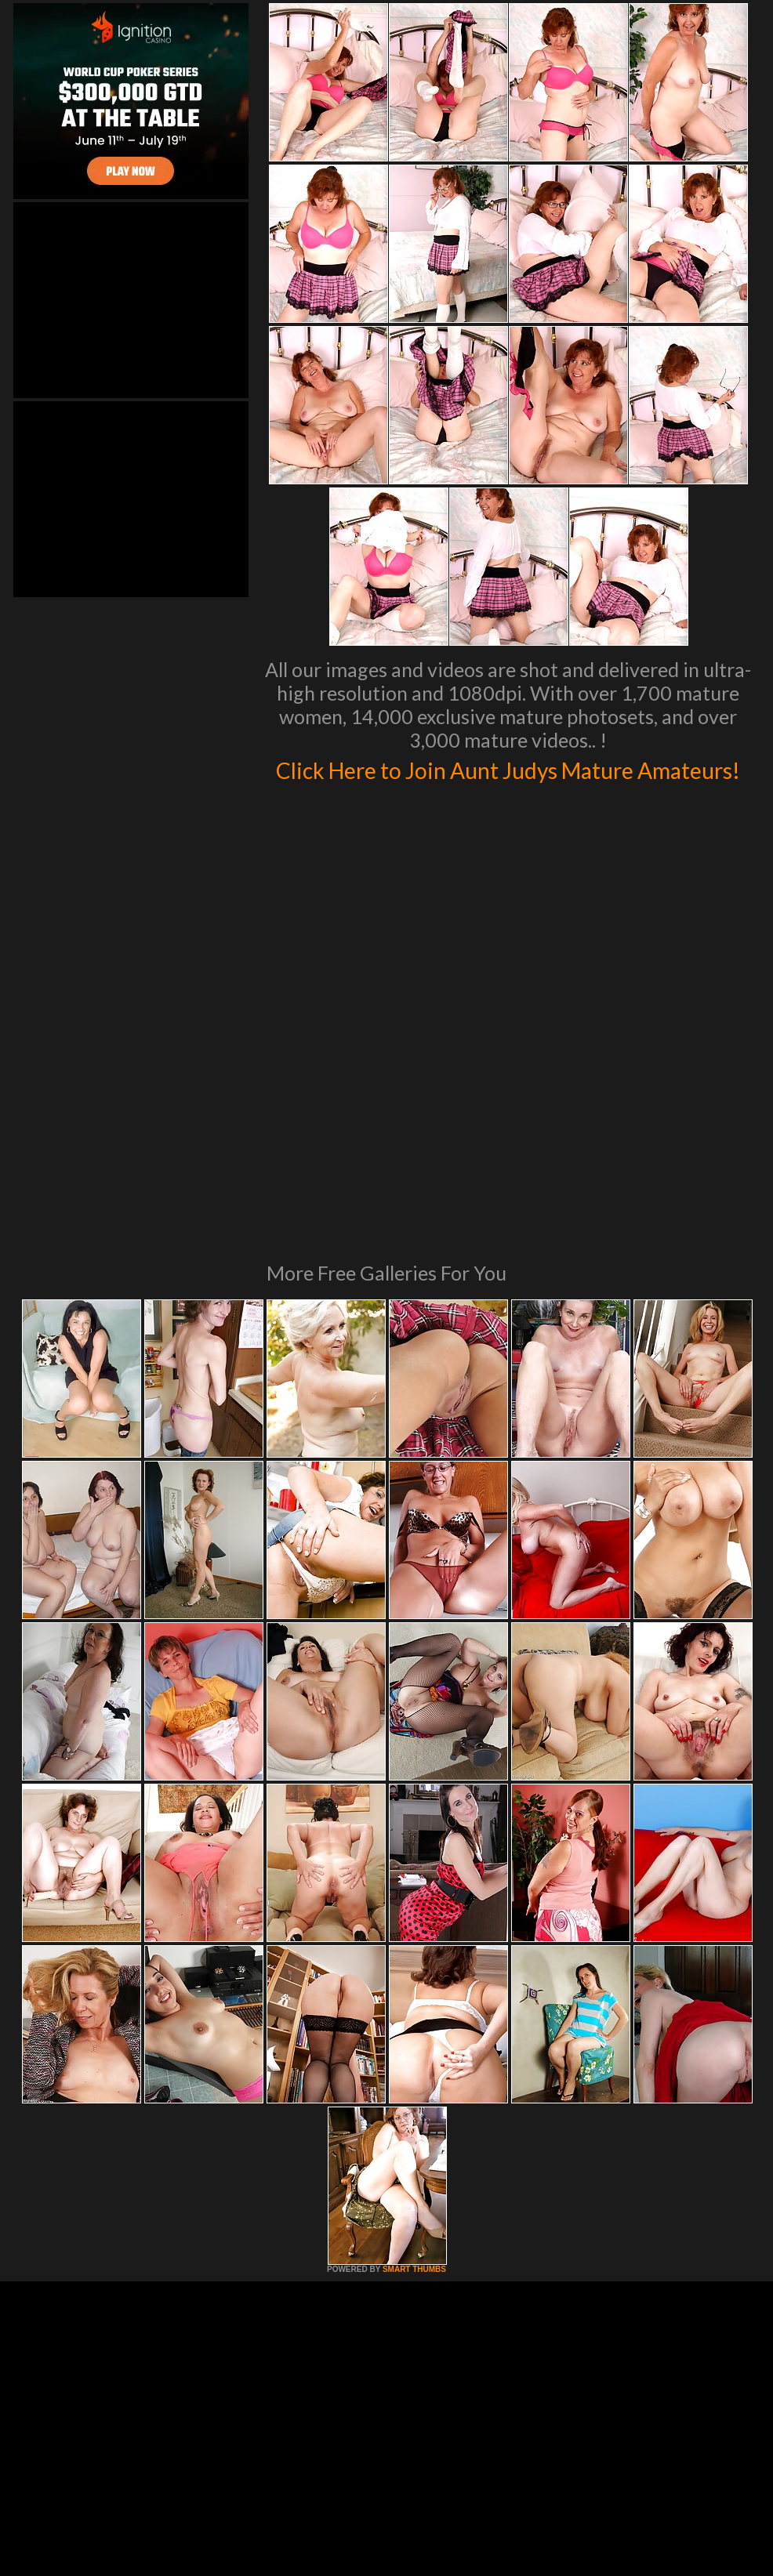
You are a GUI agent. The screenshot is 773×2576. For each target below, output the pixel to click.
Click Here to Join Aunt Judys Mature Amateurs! (508, 784)
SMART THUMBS (414, 2088)
